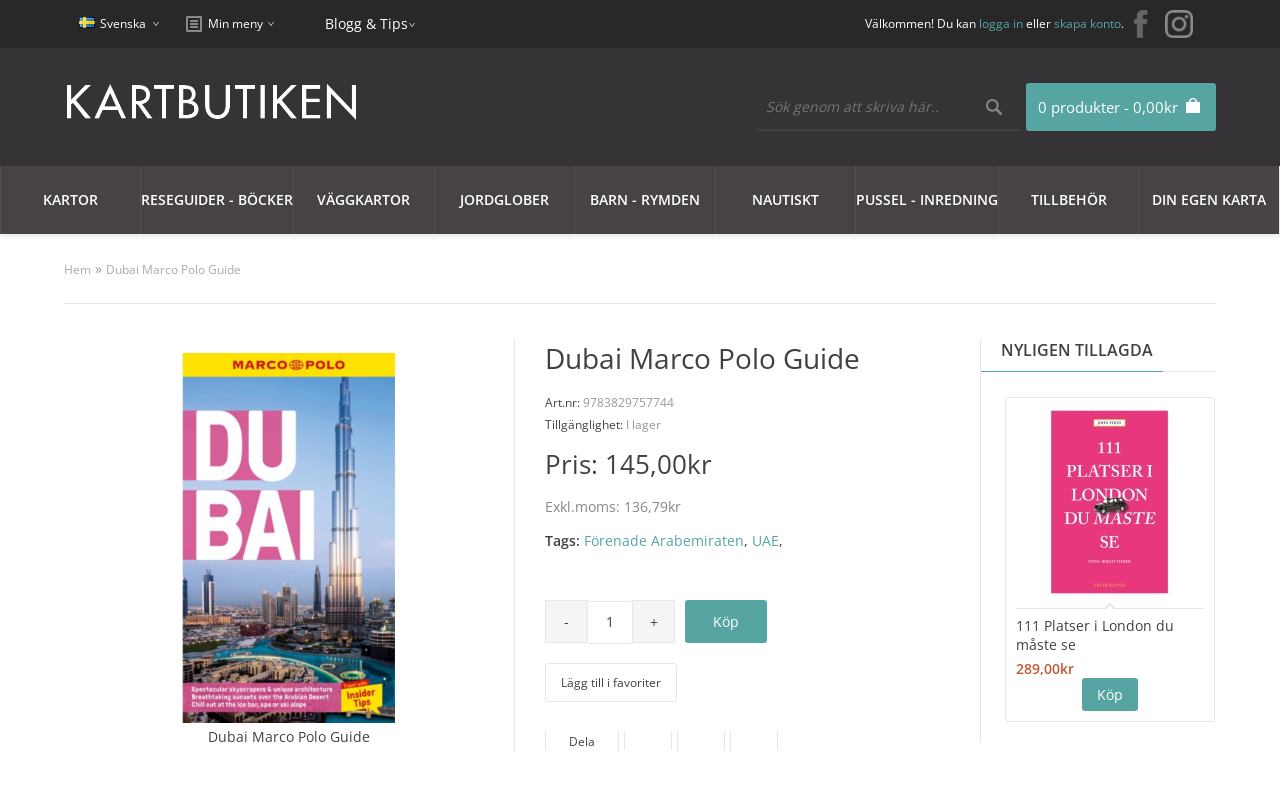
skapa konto (1087, 23)
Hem (77, 269)
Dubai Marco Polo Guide (173, 269)
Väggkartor (363, 199)
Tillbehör (1069, 199)
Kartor (70, 199)
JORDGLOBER (504, 199)
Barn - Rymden (645, 199)
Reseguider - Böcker (217, 199)
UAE (765, 540)
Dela (582, 741)
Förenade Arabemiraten (664, 540)
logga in (1001, 23)
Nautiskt (785, 199)
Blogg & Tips (366, 23)
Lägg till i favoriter (611, 682)
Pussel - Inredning (927, 199)
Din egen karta (1209, 199)
